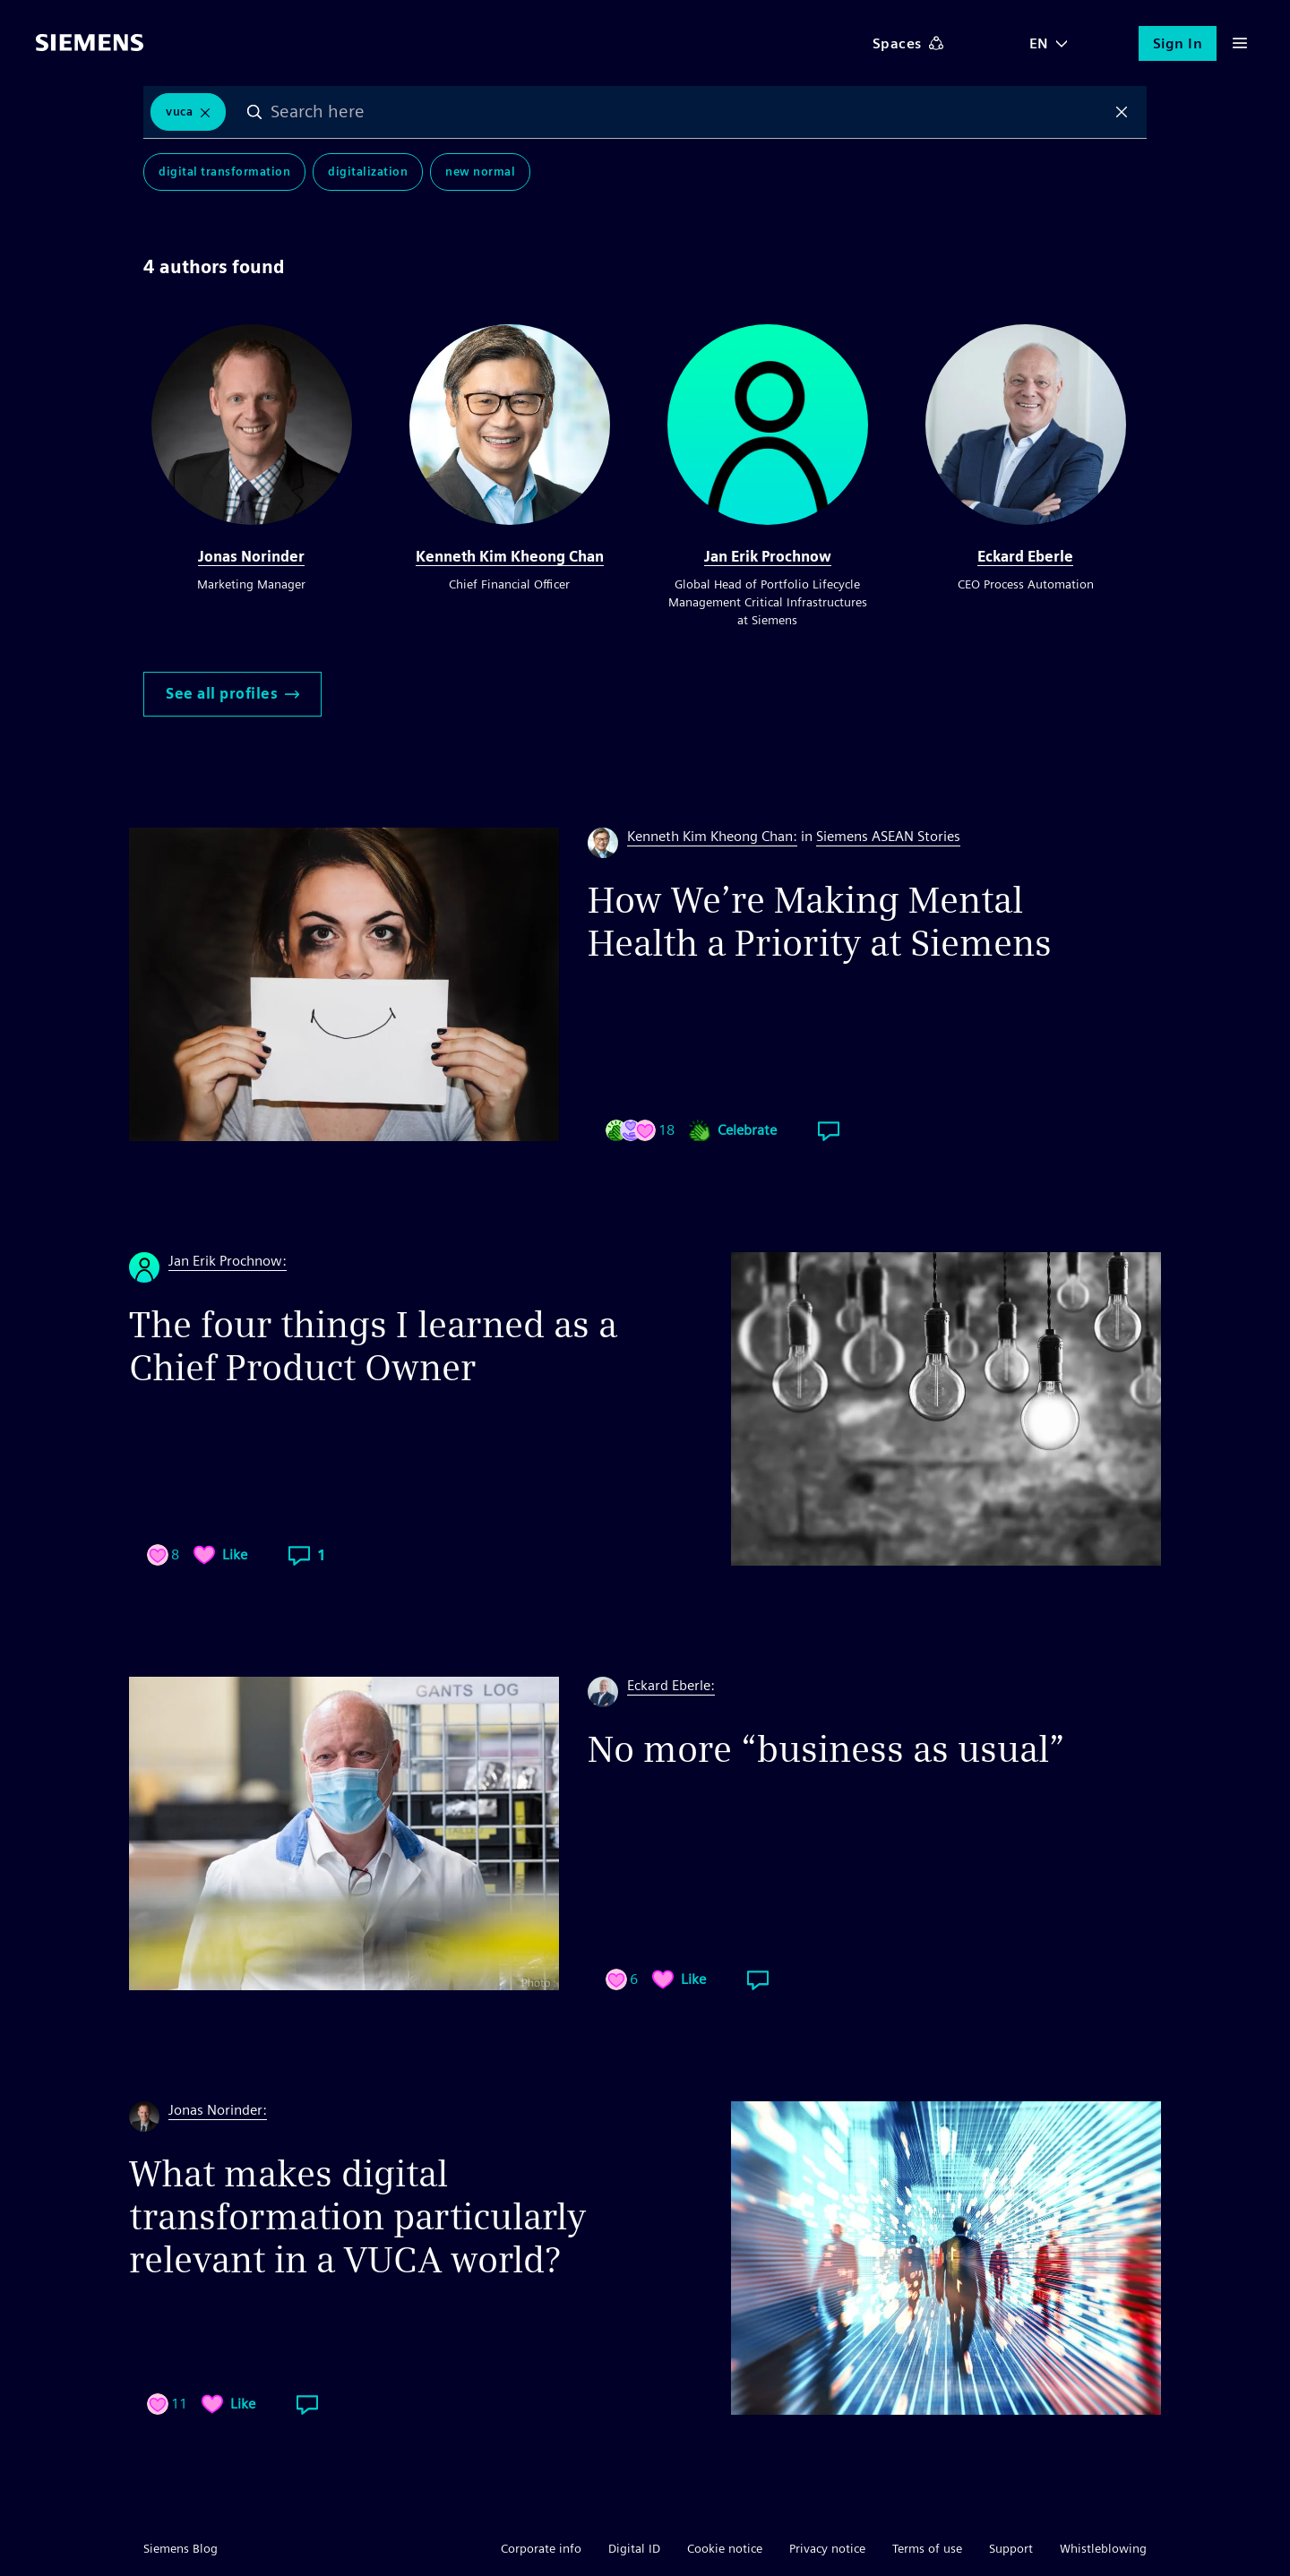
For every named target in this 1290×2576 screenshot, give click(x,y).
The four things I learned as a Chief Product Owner (373, 1346)
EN (1039, 43)
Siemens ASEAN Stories (888, 836)
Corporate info (541, 2548)
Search (254, 112)
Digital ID (634, 2548)
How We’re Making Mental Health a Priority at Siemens (820, 922)
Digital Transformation (224, 171)
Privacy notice (827, 2548)
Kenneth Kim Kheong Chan (510, 556)
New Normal (480, 171)
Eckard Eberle (1025, 556)
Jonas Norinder (251, 556)
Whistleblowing (1103, 2548)
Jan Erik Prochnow (767, 556)
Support (1011, 2548)
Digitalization (368, 171)
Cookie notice (724, 2548)
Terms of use (927, 2548)
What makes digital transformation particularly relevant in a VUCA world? (357, 2216)
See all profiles (232, 693)
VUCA (179, 111)
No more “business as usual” (826, 1749)
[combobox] (688, 112)
